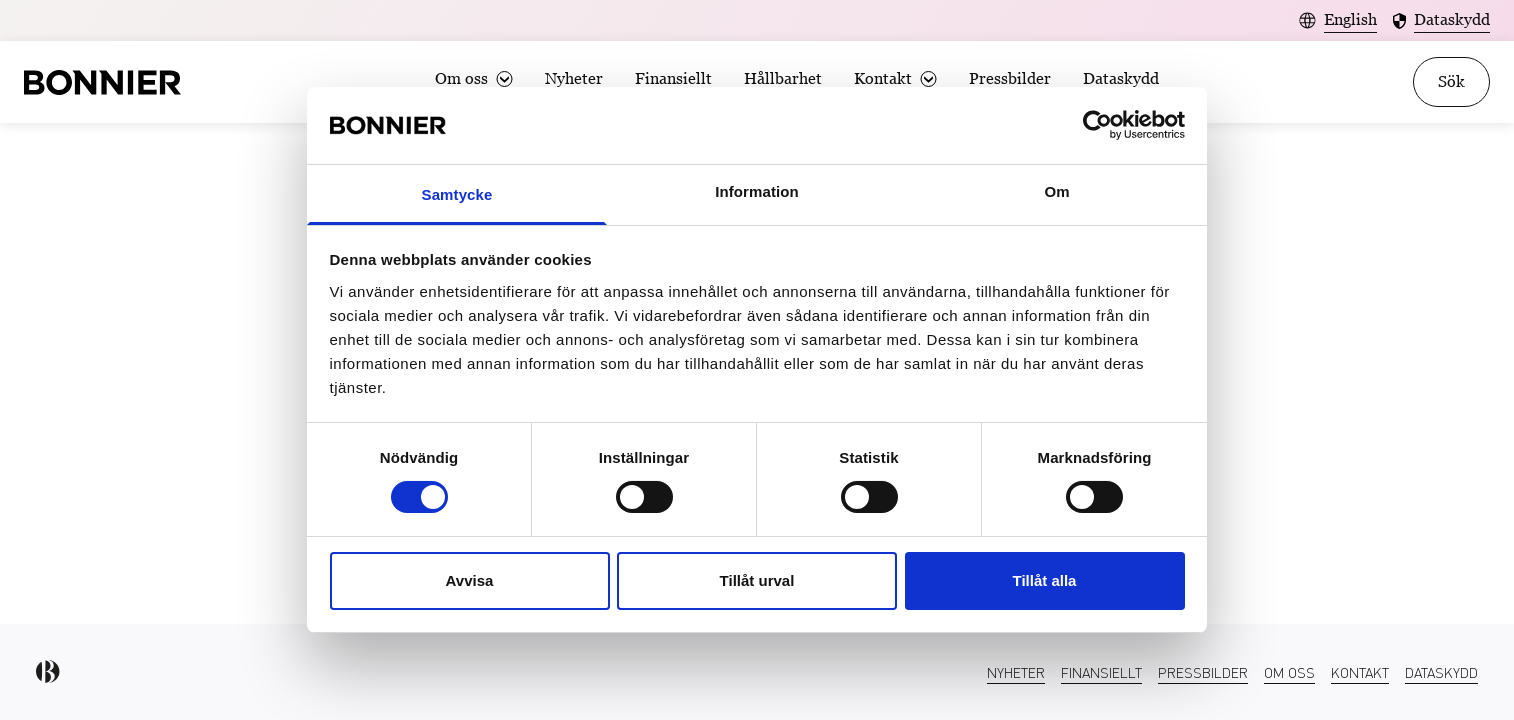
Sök (1451, 81)
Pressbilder (1010, 78)
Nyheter (574, 78)
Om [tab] (1056, 191)
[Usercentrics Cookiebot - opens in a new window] (1097, 125)
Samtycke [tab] (457, 194)
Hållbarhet (783, 78)
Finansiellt (673, 78)
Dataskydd (1121, 78)
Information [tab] (757, 191)
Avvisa (470, 580)
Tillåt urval (757, 580)
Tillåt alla (1045, 580)
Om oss (461, 78)
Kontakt (883, 78)
